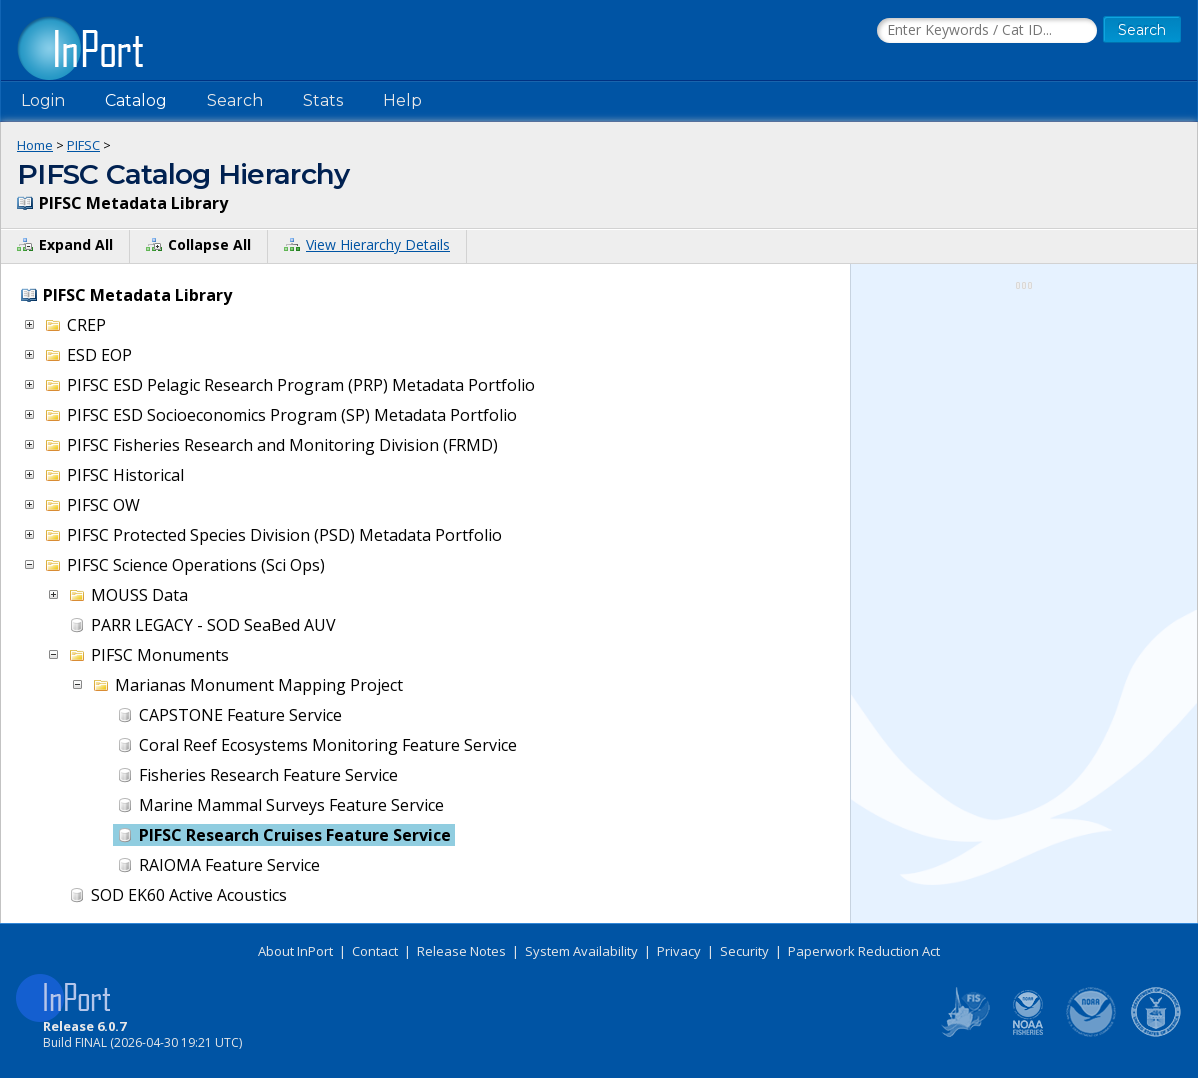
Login (43, 100)
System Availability (581, 951)
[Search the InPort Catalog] (987, 31)
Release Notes (461, 951)
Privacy (679, 951)
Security (744, 951)
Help (402, 100)
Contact (375, 951)
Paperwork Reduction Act (864, 951)
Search (235, 100)
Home (35, 145)
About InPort (295, 951)
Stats (323, 100)
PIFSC (83, 145)
